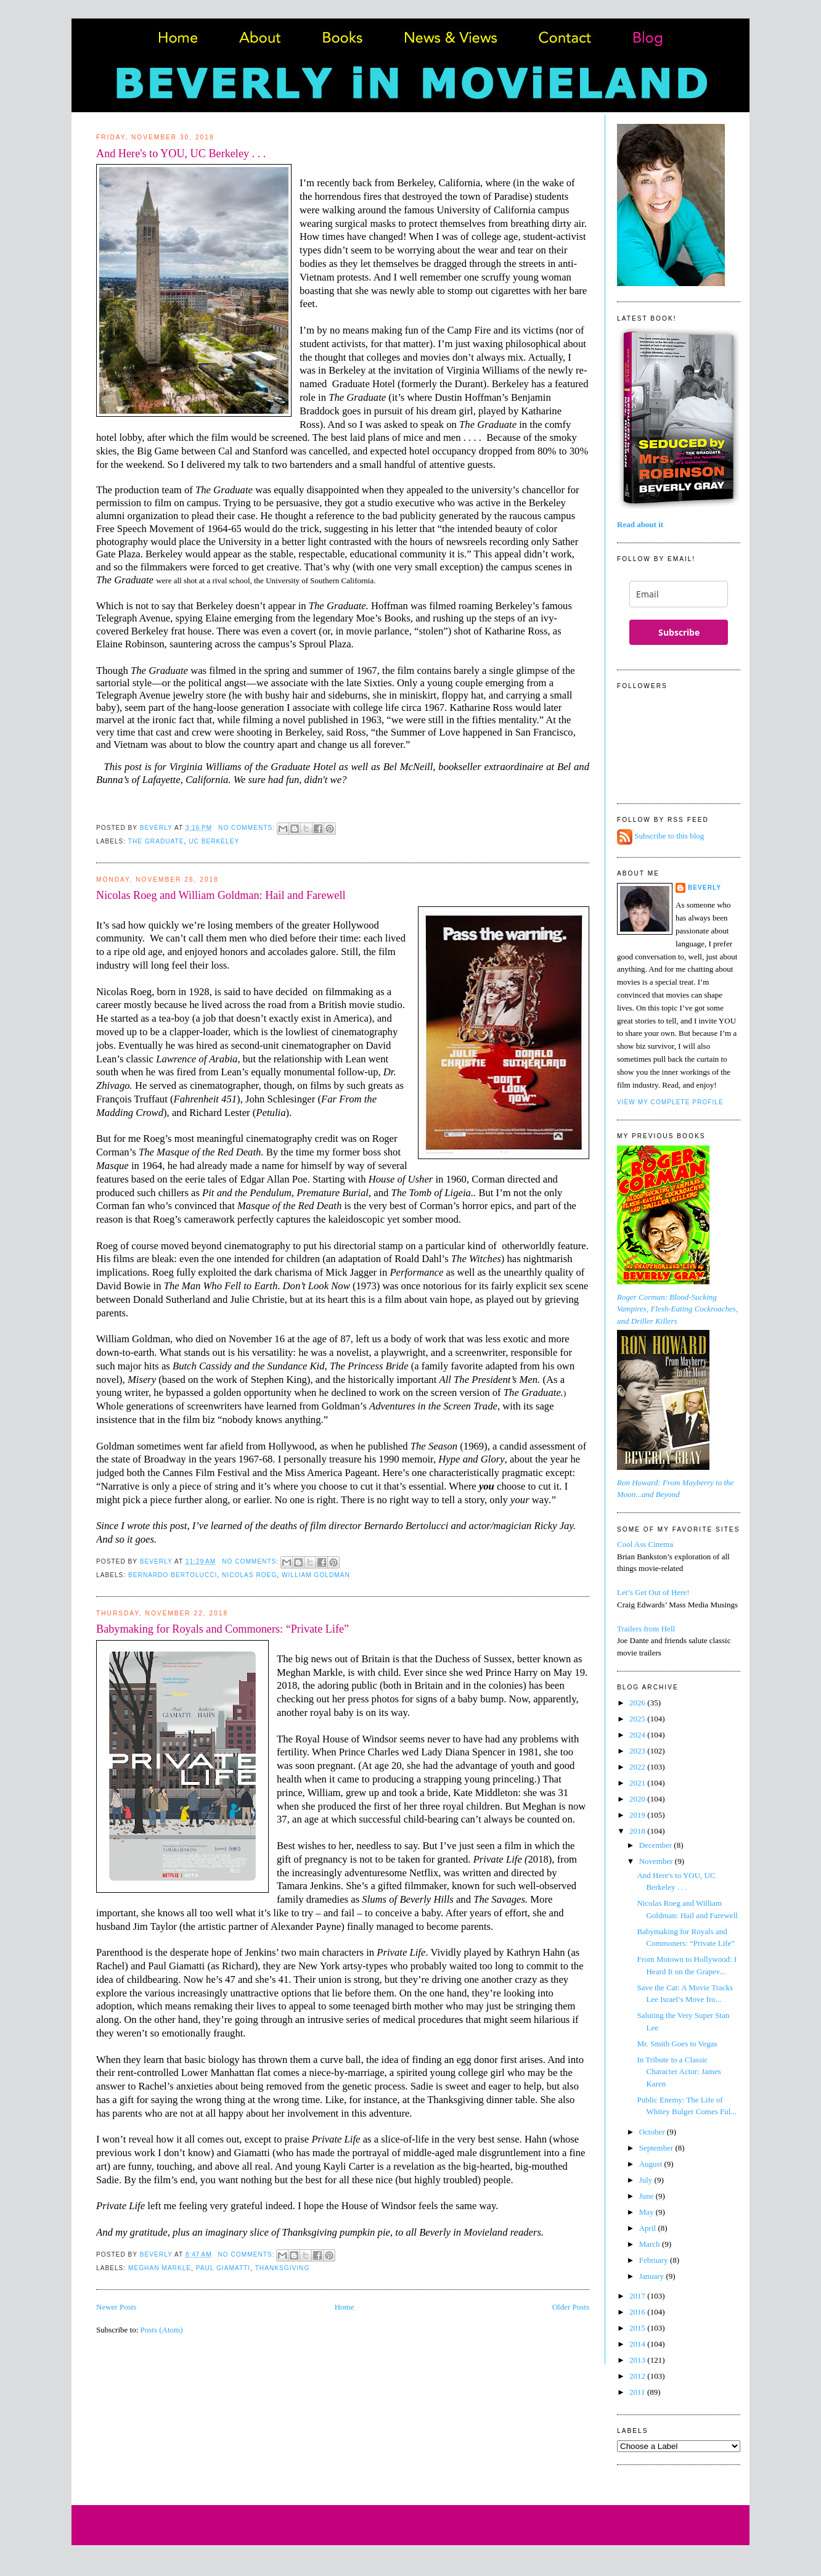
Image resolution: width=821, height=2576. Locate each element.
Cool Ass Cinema (645, 1544)
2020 (638, 1798)
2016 (638, 2311)
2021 (638, 1782)
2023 (638, 1750)
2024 (638, 1734)
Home (344, 2306)
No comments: (247, 827)
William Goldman (316, 1575)
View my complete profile (670, 1102)
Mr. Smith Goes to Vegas (677, 2043)
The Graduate (156, 841)
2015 (638, 2327)
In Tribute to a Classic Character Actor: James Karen (679, 2071)
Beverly (704, 887)
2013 (638, 2360)
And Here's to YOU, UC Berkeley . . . (181, 153)
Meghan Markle (159, 2268)
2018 (638, 1831)
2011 (638, 2392)
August (651, 2163)
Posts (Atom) (162, 2329)
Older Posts (570, 2306)
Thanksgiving (282, 2268)
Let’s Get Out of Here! (653, 1592)
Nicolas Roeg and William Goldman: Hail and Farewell (221, 895)
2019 (638, 1814)
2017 (638, 2295)
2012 (638, 2376)
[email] (678, 594)
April (648, 2228)
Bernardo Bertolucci (172, 1575)
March (650, 2244)
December (656, 1845)
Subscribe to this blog (669, 836)
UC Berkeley (214, 841)
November (657, 1861)
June (647, 2196)
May (647, 2212)
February (654, 2260)
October (653, 2131)
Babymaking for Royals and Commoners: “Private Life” (222, 1629)
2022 (638, 1766)
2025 (638, 1718)
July (647, 2179)
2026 (638, 1702)
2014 (638, 2343)
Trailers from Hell (646, 1628)
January (652, 2276)
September (657, 2147)
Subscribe (679, 632)
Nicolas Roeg (249, 1575)
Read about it (640, 524)
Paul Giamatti (223, 2268)
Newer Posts (116, 2306)
